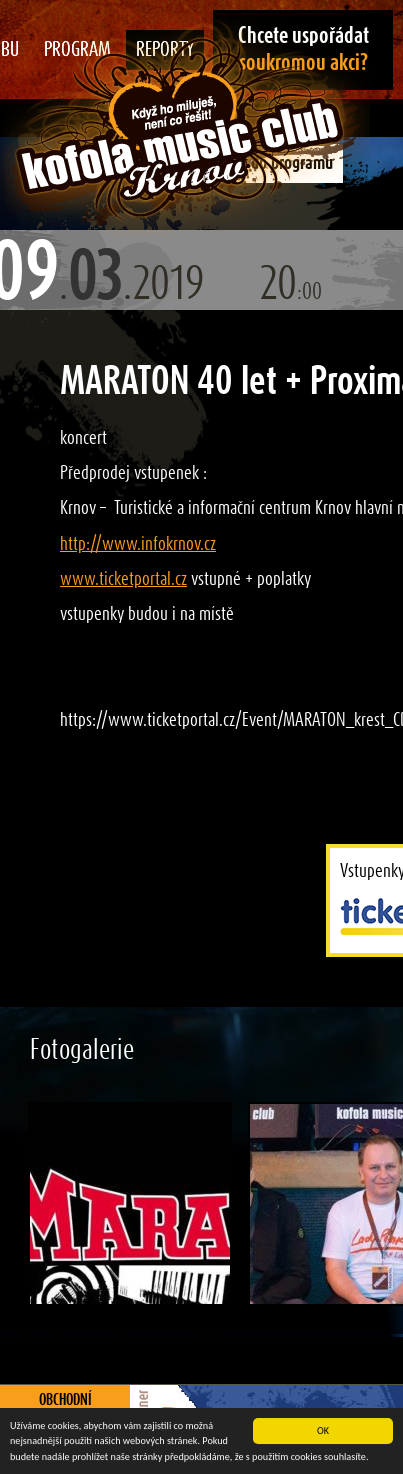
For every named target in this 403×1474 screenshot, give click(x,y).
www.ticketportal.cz (123, 579)
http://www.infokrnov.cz (138, 544)
